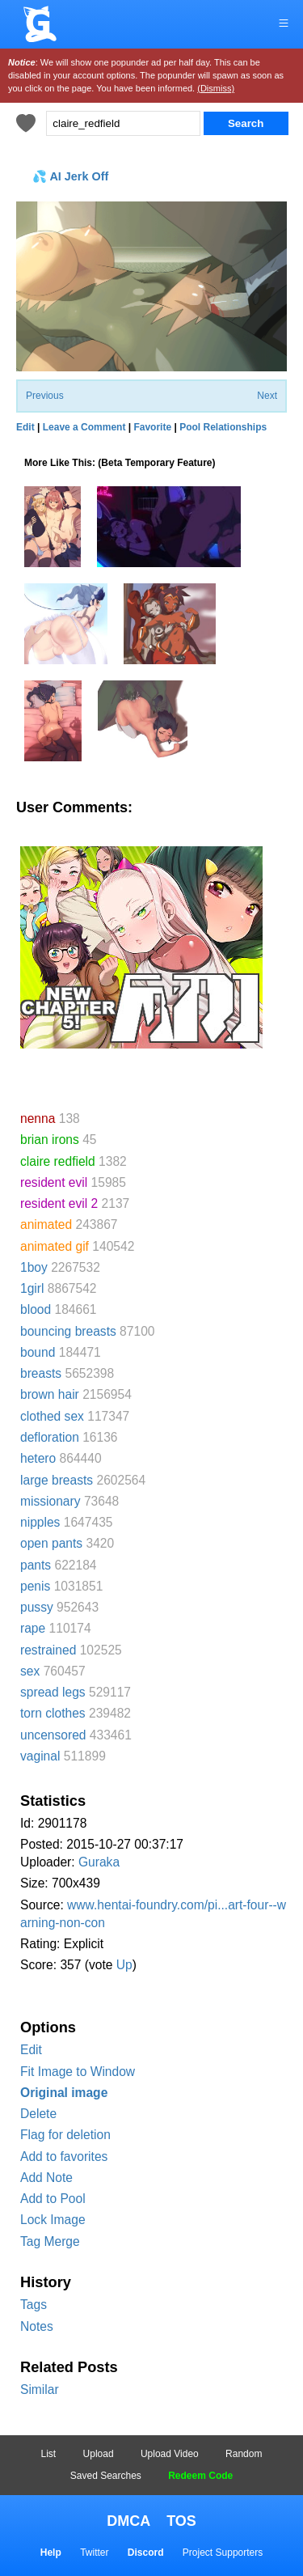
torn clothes (53, 1713)
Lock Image (53, 2219)
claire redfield (57, 1161)
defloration (49, 1437)
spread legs (53, 1692)
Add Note (46, 2177)
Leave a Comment (84, 427)
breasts (40, 1373)
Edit (31, 2050)
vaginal (40, 1756)
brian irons (49, 1139)
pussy (36, 1607)
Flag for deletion (65, 2135)
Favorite (152, 427)
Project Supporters (223, 2552)
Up (124, 1965)
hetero (38, 1458)
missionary (50, 1501)
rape (32, 1628)
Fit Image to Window (77, 2071)
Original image (63, 2092)
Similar (39, 2389)
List (49, 2453)
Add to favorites (63, 2156)
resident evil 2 (59, 1203)
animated (46, 1224)
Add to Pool (53, 2198)
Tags (33, 2304)
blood (35, 1309)
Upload (98, 2453)
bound (37, 1352)
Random (243, 2453)
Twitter (94, 2552)
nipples (40, 1522)
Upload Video (170, 2453)
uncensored (53, 1735)
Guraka (99, 1862)
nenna (37, 1118)
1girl (32, 1288)
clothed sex (52, 1416)
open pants (51, 1543)
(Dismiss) (215, 88)
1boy (34, 1267)
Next (267, 395)
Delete (38, 2114)
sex (30, 1671)
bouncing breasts (68, 1331)
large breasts (56, 1480)
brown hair (49, 1394)
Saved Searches (105, 2475)
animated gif (54, 1246)
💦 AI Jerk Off (70, 176)
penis (35, 1586)
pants (35, 1565)
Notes (36, 2326)
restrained (48, 1650)
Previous (45, 395)
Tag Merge (50, 2241)
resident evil (53, 1182)
